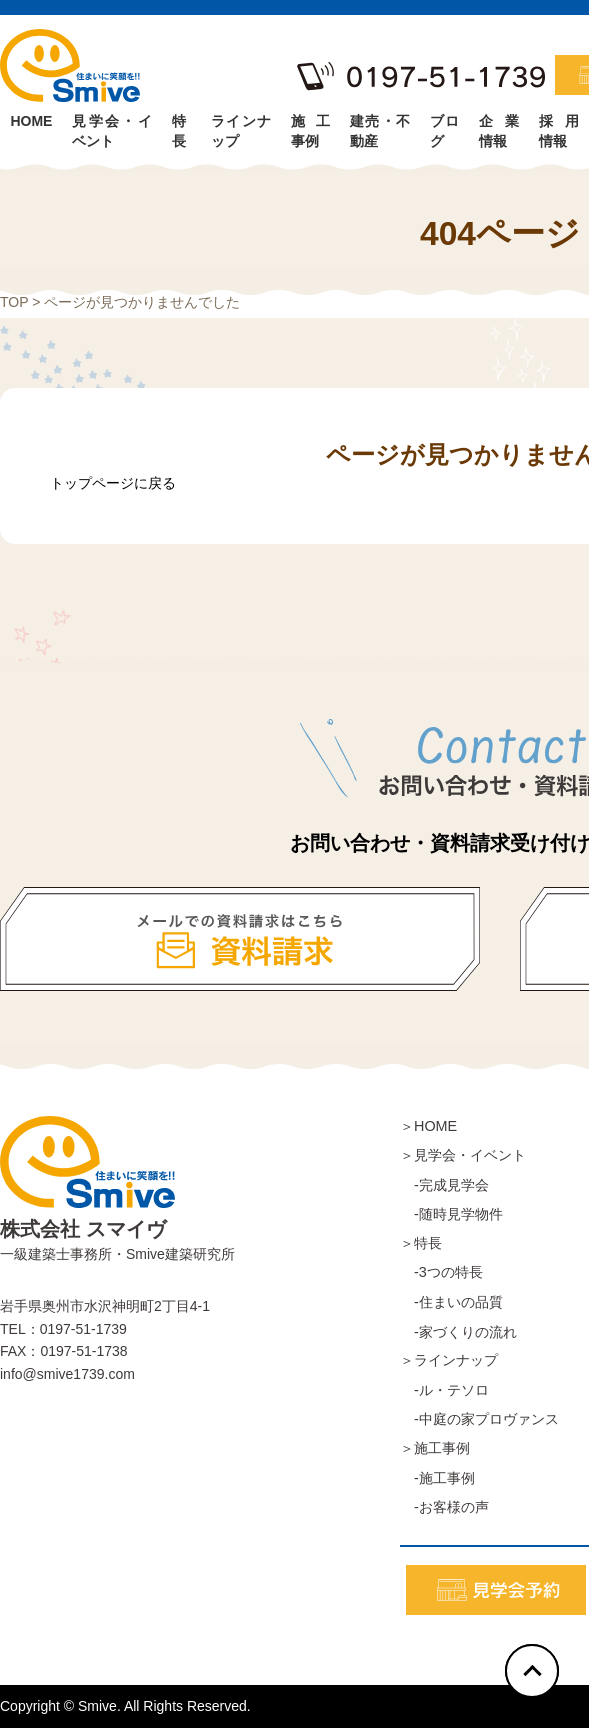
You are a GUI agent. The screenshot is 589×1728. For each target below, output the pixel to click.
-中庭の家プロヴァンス (479, 1419)
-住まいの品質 (451, 1302)
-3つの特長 (441, 1272)
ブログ (445, 127)
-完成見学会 (444, 1185)
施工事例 (311, 127)
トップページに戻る (113, 483)
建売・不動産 (380, 127)
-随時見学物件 (451, 1214)
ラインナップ (241, 127)
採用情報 (559, 127)
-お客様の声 (444, 1507)
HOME (31, 121)
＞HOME (428, 1126)
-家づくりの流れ (458, 1332)
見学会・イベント (111, 127)
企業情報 (499, 127)
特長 (179, 127)
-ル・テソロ (444, 1390)
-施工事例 (437, 1478)
